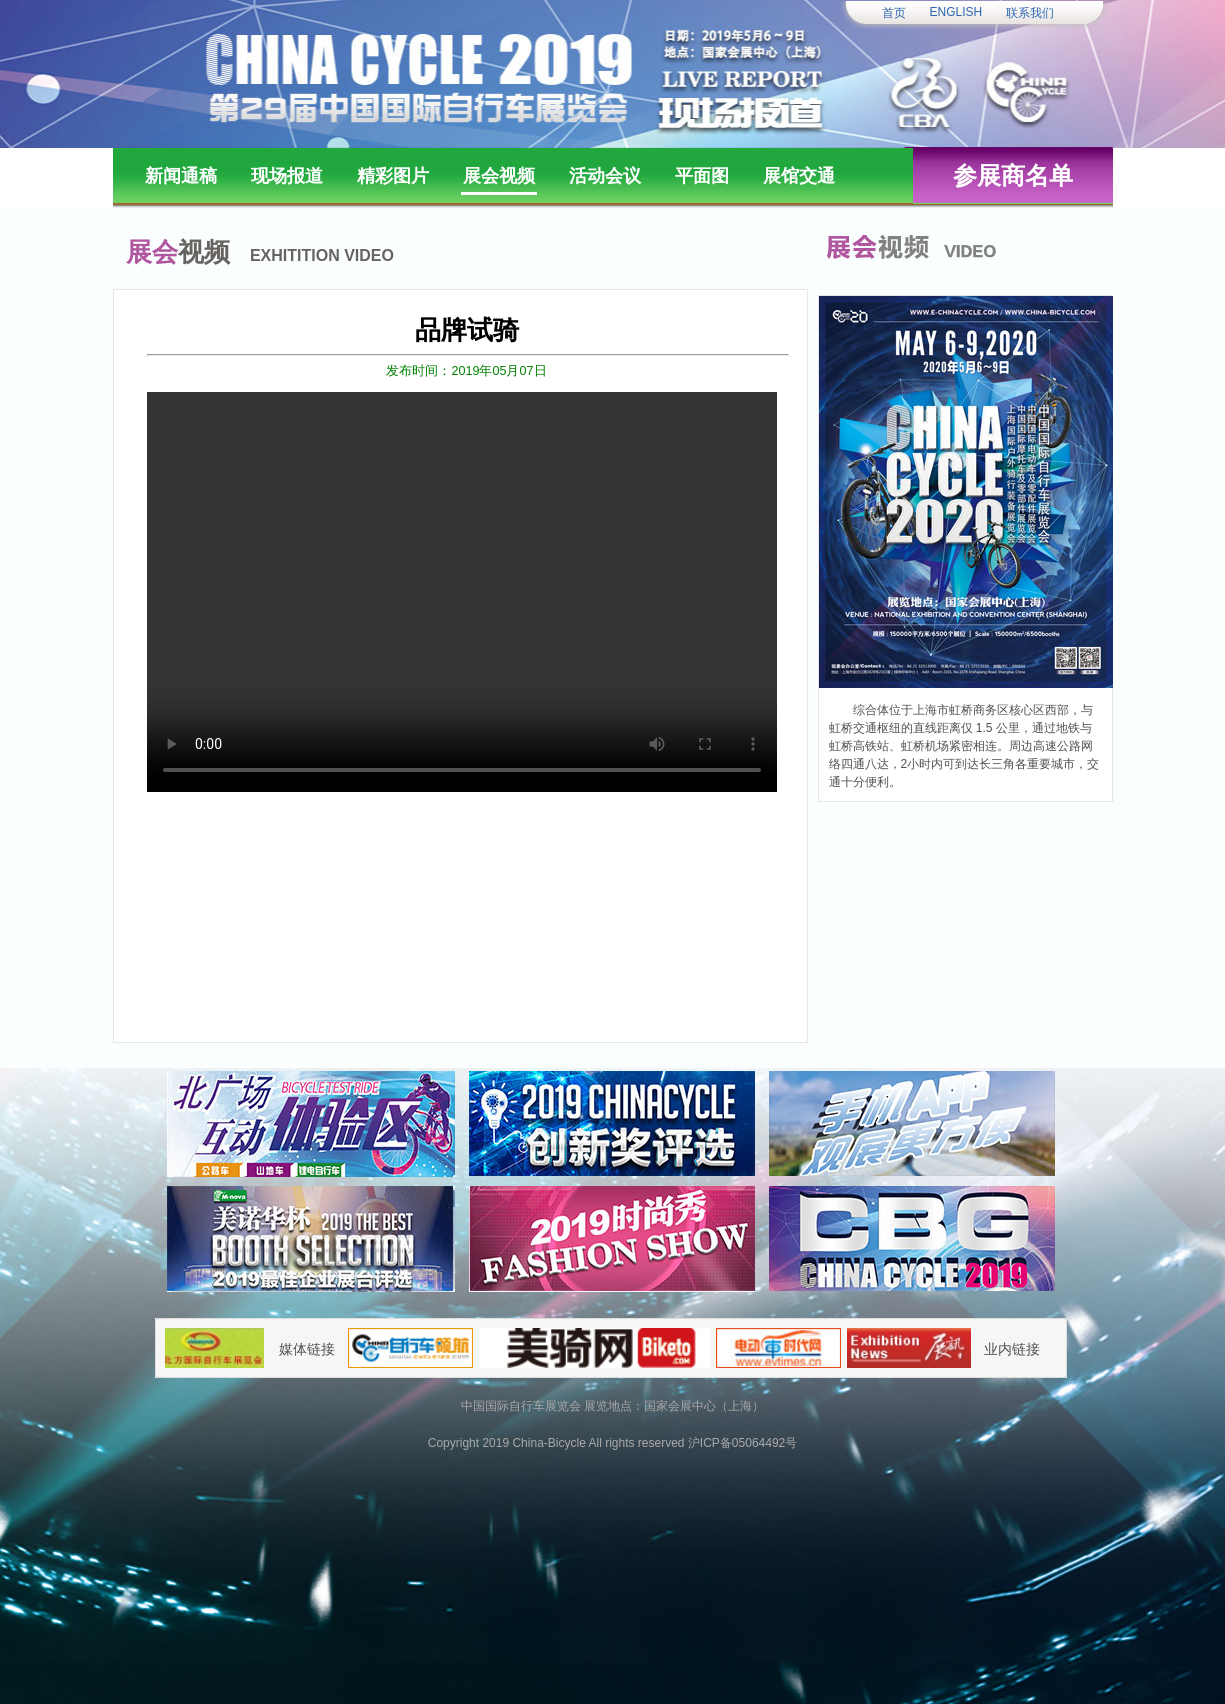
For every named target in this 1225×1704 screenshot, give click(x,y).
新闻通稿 (181, 176)
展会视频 (499, 176)
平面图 (702, 176)
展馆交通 (799, 176)
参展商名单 (1013, 176)
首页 (894, 13)
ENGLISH (956, 12)
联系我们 (1030, 13)
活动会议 (605, 176)
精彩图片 (393, 176)
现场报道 (287, 176)
